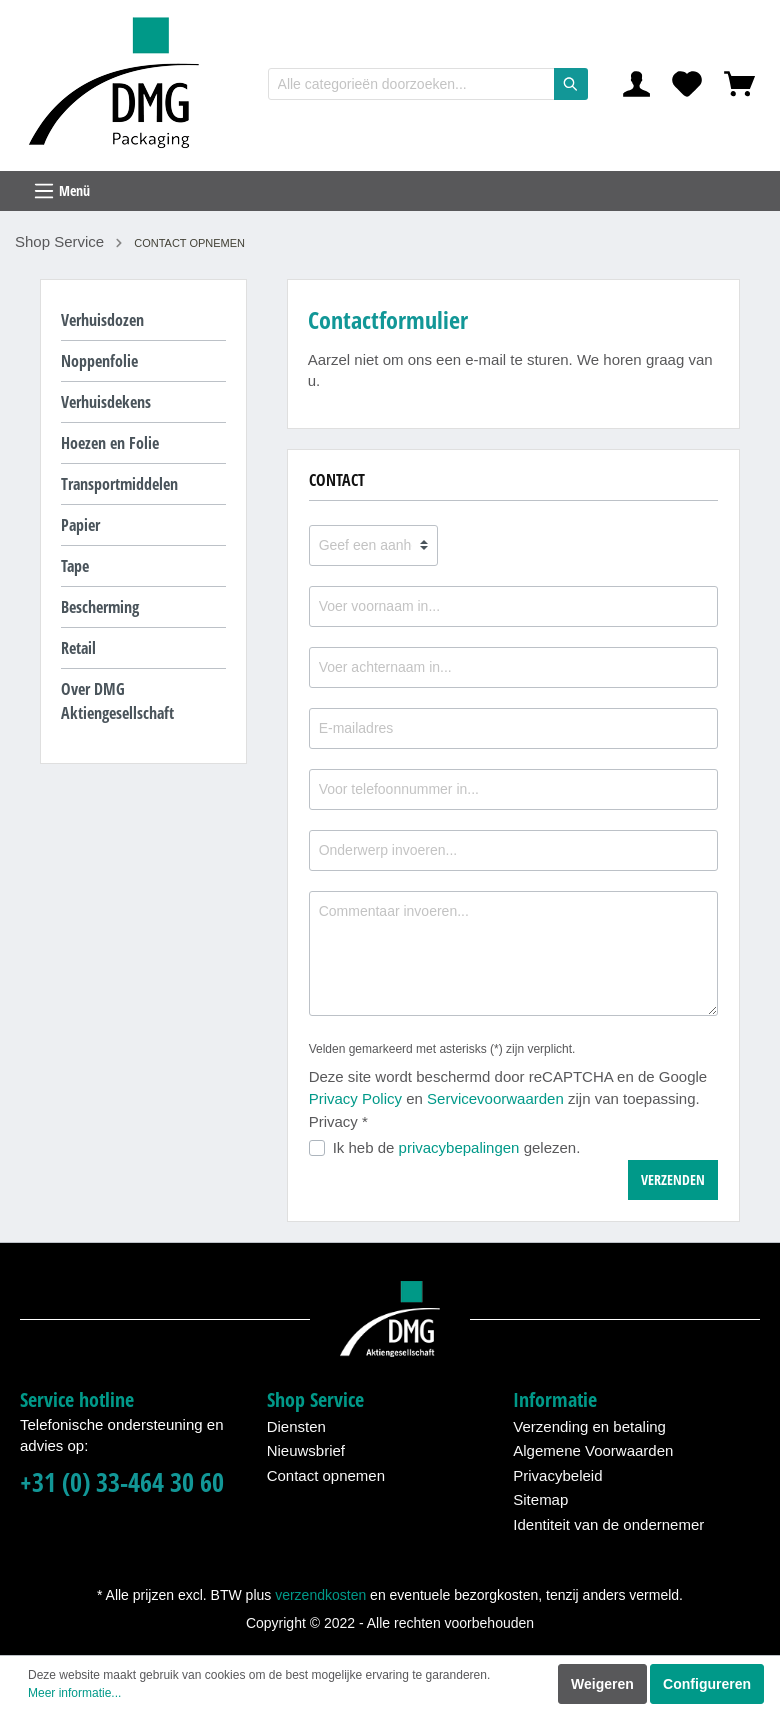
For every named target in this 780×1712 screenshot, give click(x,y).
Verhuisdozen (102, 320)
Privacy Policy (355, 1098)
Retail (78, 648)
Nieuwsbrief (306, 1450)
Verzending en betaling (589, 1426)
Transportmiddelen (119, 484)
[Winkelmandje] (739, 84)
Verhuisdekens (106, 402)
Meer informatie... (74, 1693)
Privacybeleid (557, 1475)
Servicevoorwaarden (495, 1098)
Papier (80, 525)
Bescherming (100, 607)
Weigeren (602, 1684)
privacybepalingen (459, 1147)
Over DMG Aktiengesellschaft (117, 701)
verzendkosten (320, 1595)
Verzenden (673, 1179)
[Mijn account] (636, 84)
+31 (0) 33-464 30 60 (122, 1482)
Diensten (296, 1426)
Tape (75, 566)
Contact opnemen (326, 1475)
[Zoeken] (571, 84)
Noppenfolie (99, 361)
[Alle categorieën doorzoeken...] (411, 84)
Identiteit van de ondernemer (608, 1524)
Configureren (707, 1684)
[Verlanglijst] (687, 84)
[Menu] (390, 191)
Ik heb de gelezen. (457, 1147)
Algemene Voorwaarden (593, 1450)
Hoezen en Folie (110, 443)
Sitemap (540, 1499)
